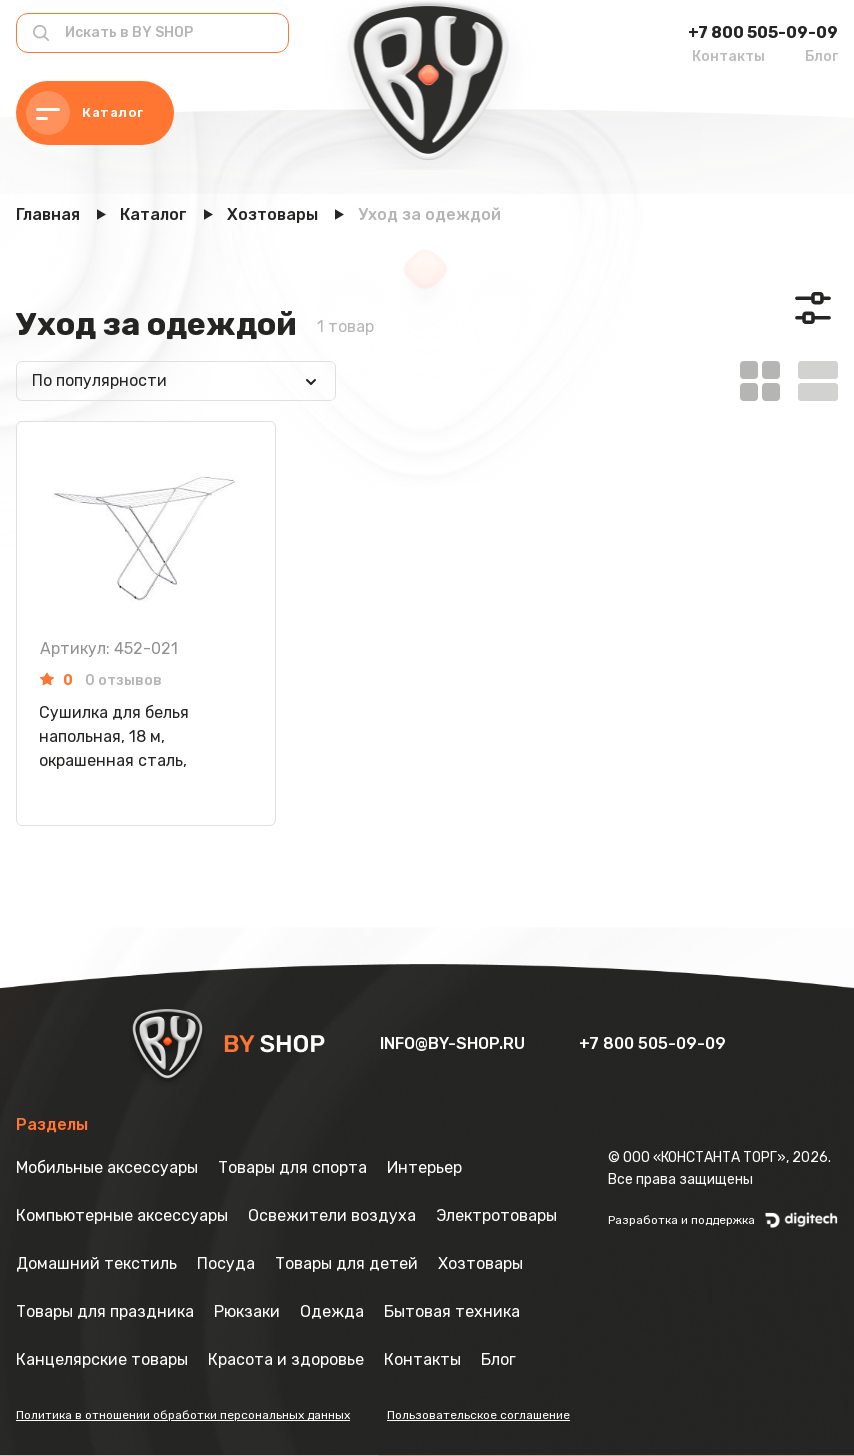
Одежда (332, 1311)
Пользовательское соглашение (478, 1415)
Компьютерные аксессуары (122, 1215)
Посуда (226, 1263)
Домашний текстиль (96, 1263)
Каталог (85, 113)
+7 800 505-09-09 (763, 32)
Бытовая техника (452, 1311)
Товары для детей (346, 1263)
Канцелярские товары (102, 1359)
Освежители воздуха (332, 1215)
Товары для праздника (105, 1311)
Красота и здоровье (286, 1359)
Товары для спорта (292, 1167)
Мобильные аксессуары (107, 1167)
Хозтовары (480, 1263)
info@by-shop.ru (454, 1043)
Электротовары (496, 1215)
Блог (821, 56)
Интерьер (424, 1167)
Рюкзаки (247, 1311)
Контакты (728, 56)
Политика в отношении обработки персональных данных (183, 1415)
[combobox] (176, 381)
